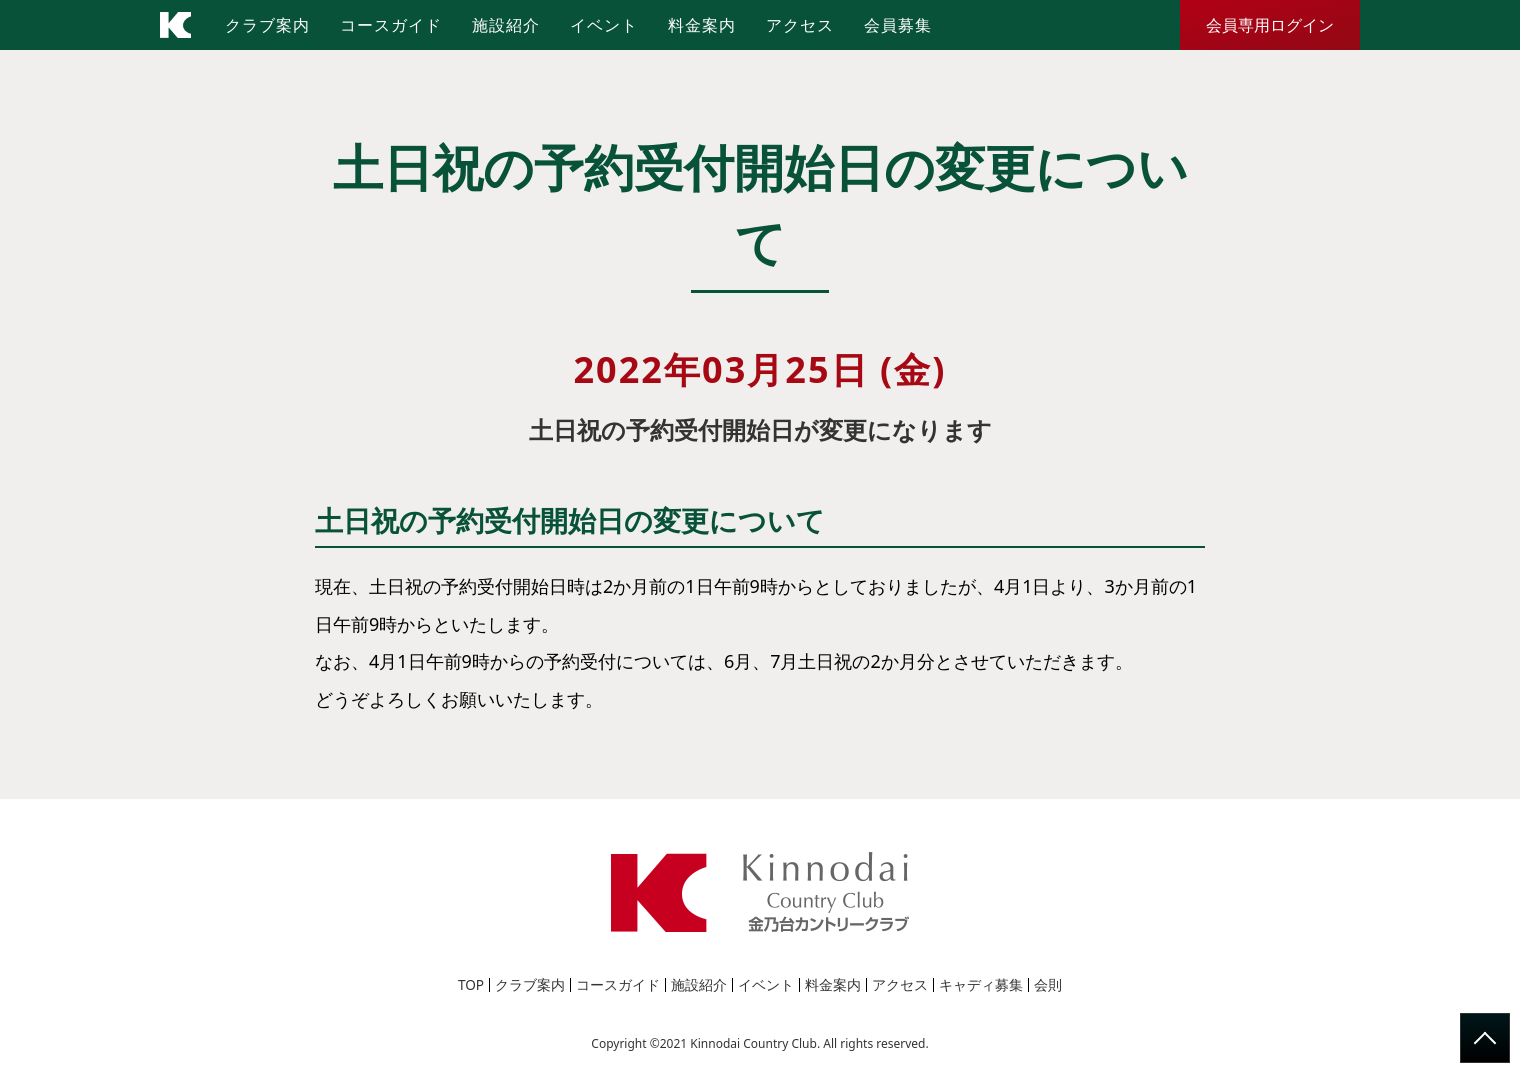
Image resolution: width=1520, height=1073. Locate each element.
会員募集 (898, 25)
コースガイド (391, 25)
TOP (471, 985)
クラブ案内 (267, 25)
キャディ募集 (981, 985)
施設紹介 (506, 25)
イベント (604, 25)
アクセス (800, 25)
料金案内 (702, 25)
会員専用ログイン (1270, 25)
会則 (1048, 985)
